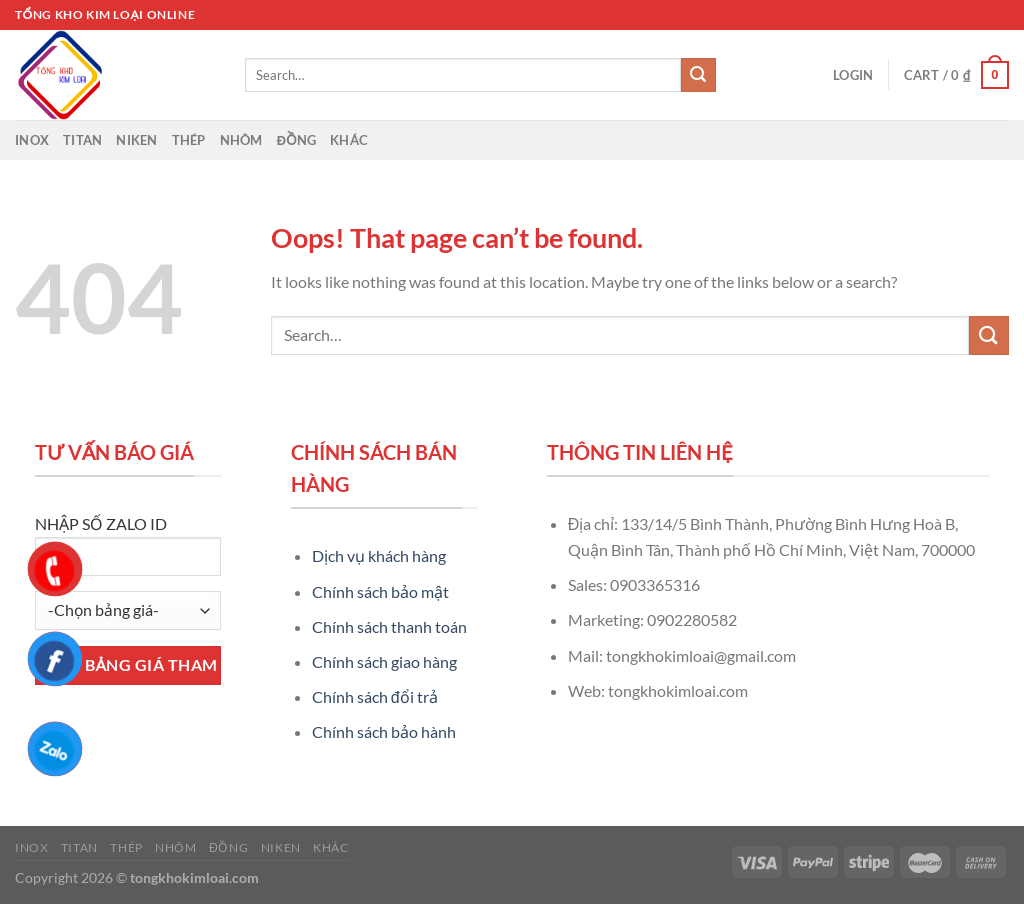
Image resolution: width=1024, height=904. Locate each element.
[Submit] (698, 75)
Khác (349, 140)
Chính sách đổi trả (375, 696)
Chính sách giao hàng (384, 661)
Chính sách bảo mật (380, 591)
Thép (189, 140)
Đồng (297, 140)
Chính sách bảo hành (384, 731)
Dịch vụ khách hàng (379, 555)
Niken (136, 140)
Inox (32, 140)
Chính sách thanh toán (389, 626)
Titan (82, 140)
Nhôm (241, 140)
